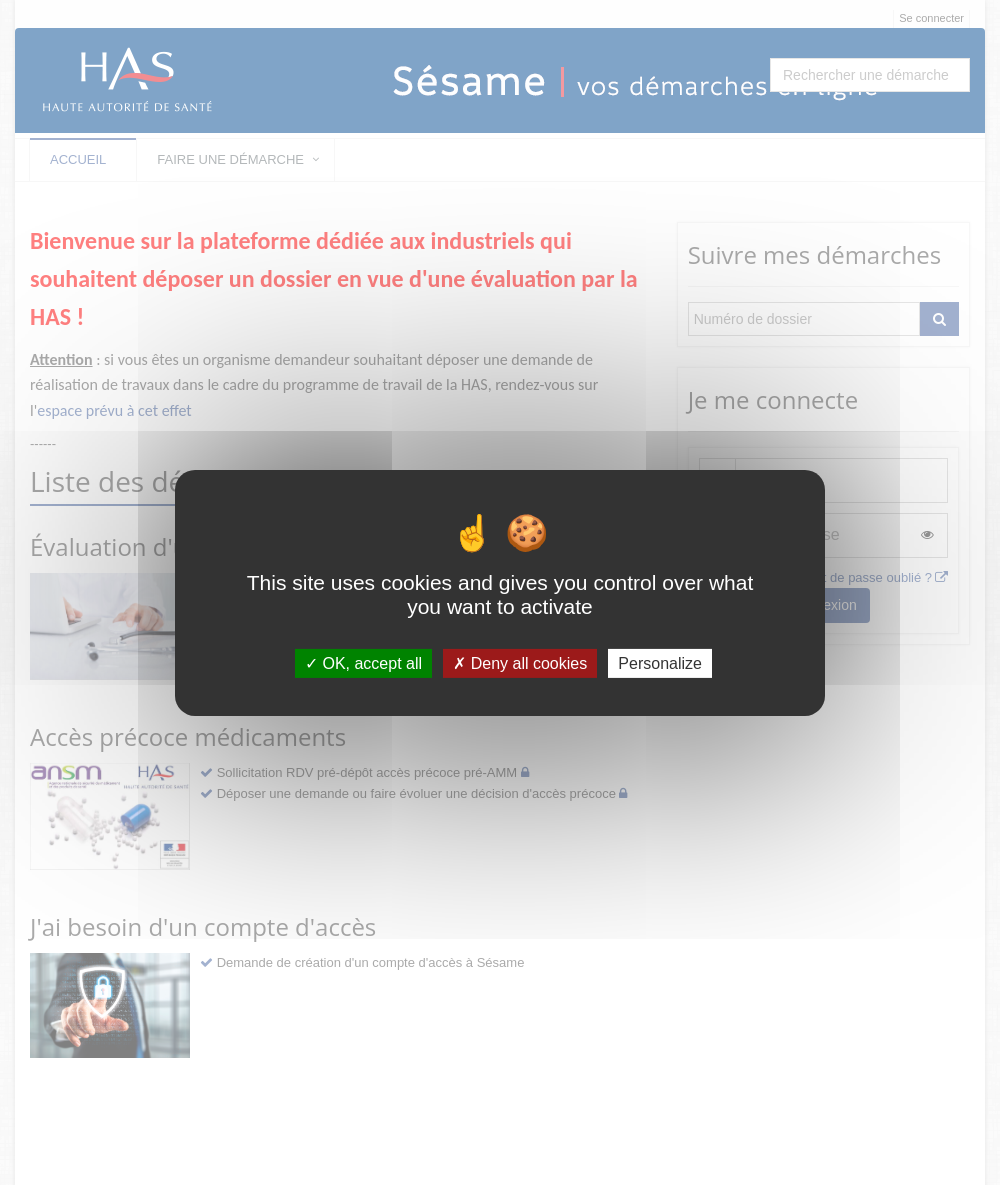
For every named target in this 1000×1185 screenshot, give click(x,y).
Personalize (660, 662)
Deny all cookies (520, 662)
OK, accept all (363, 662)
